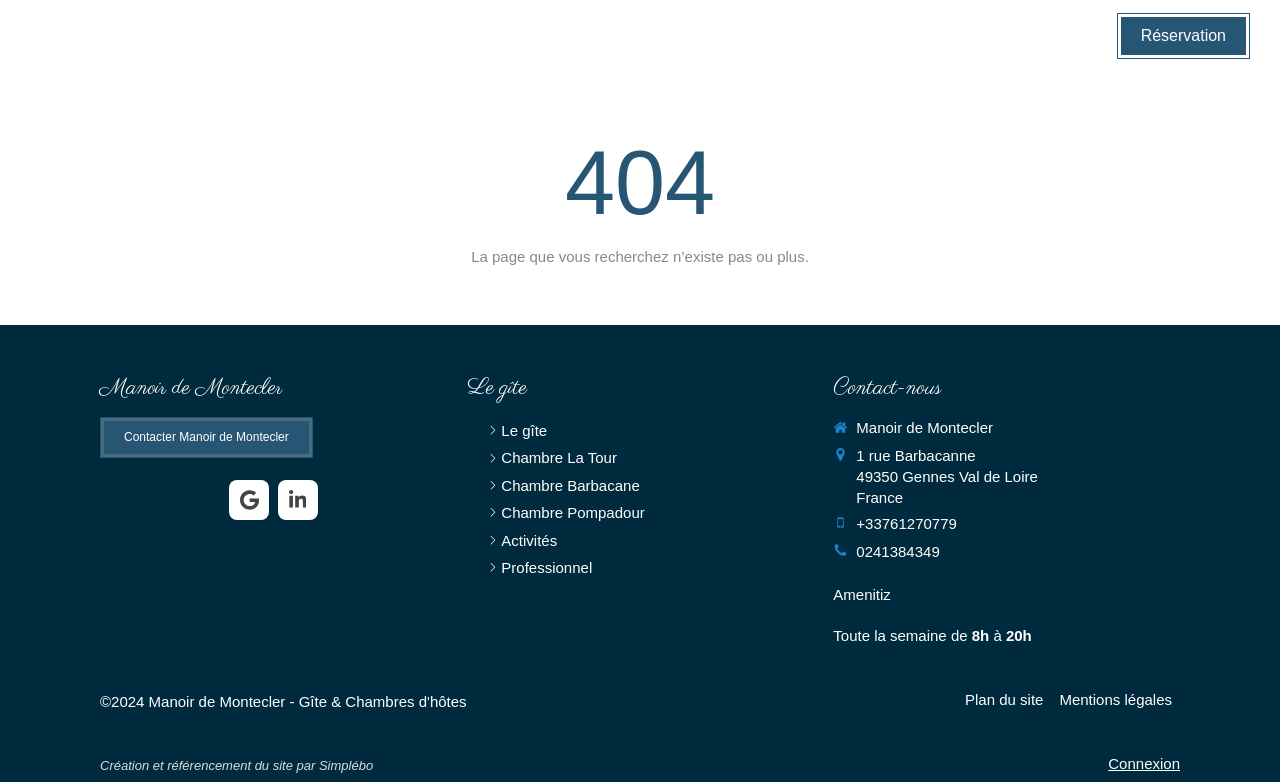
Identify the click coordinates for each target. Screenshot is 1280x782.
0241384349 (897, 551)
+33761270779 (906, 523)
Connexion (1144, 763)
